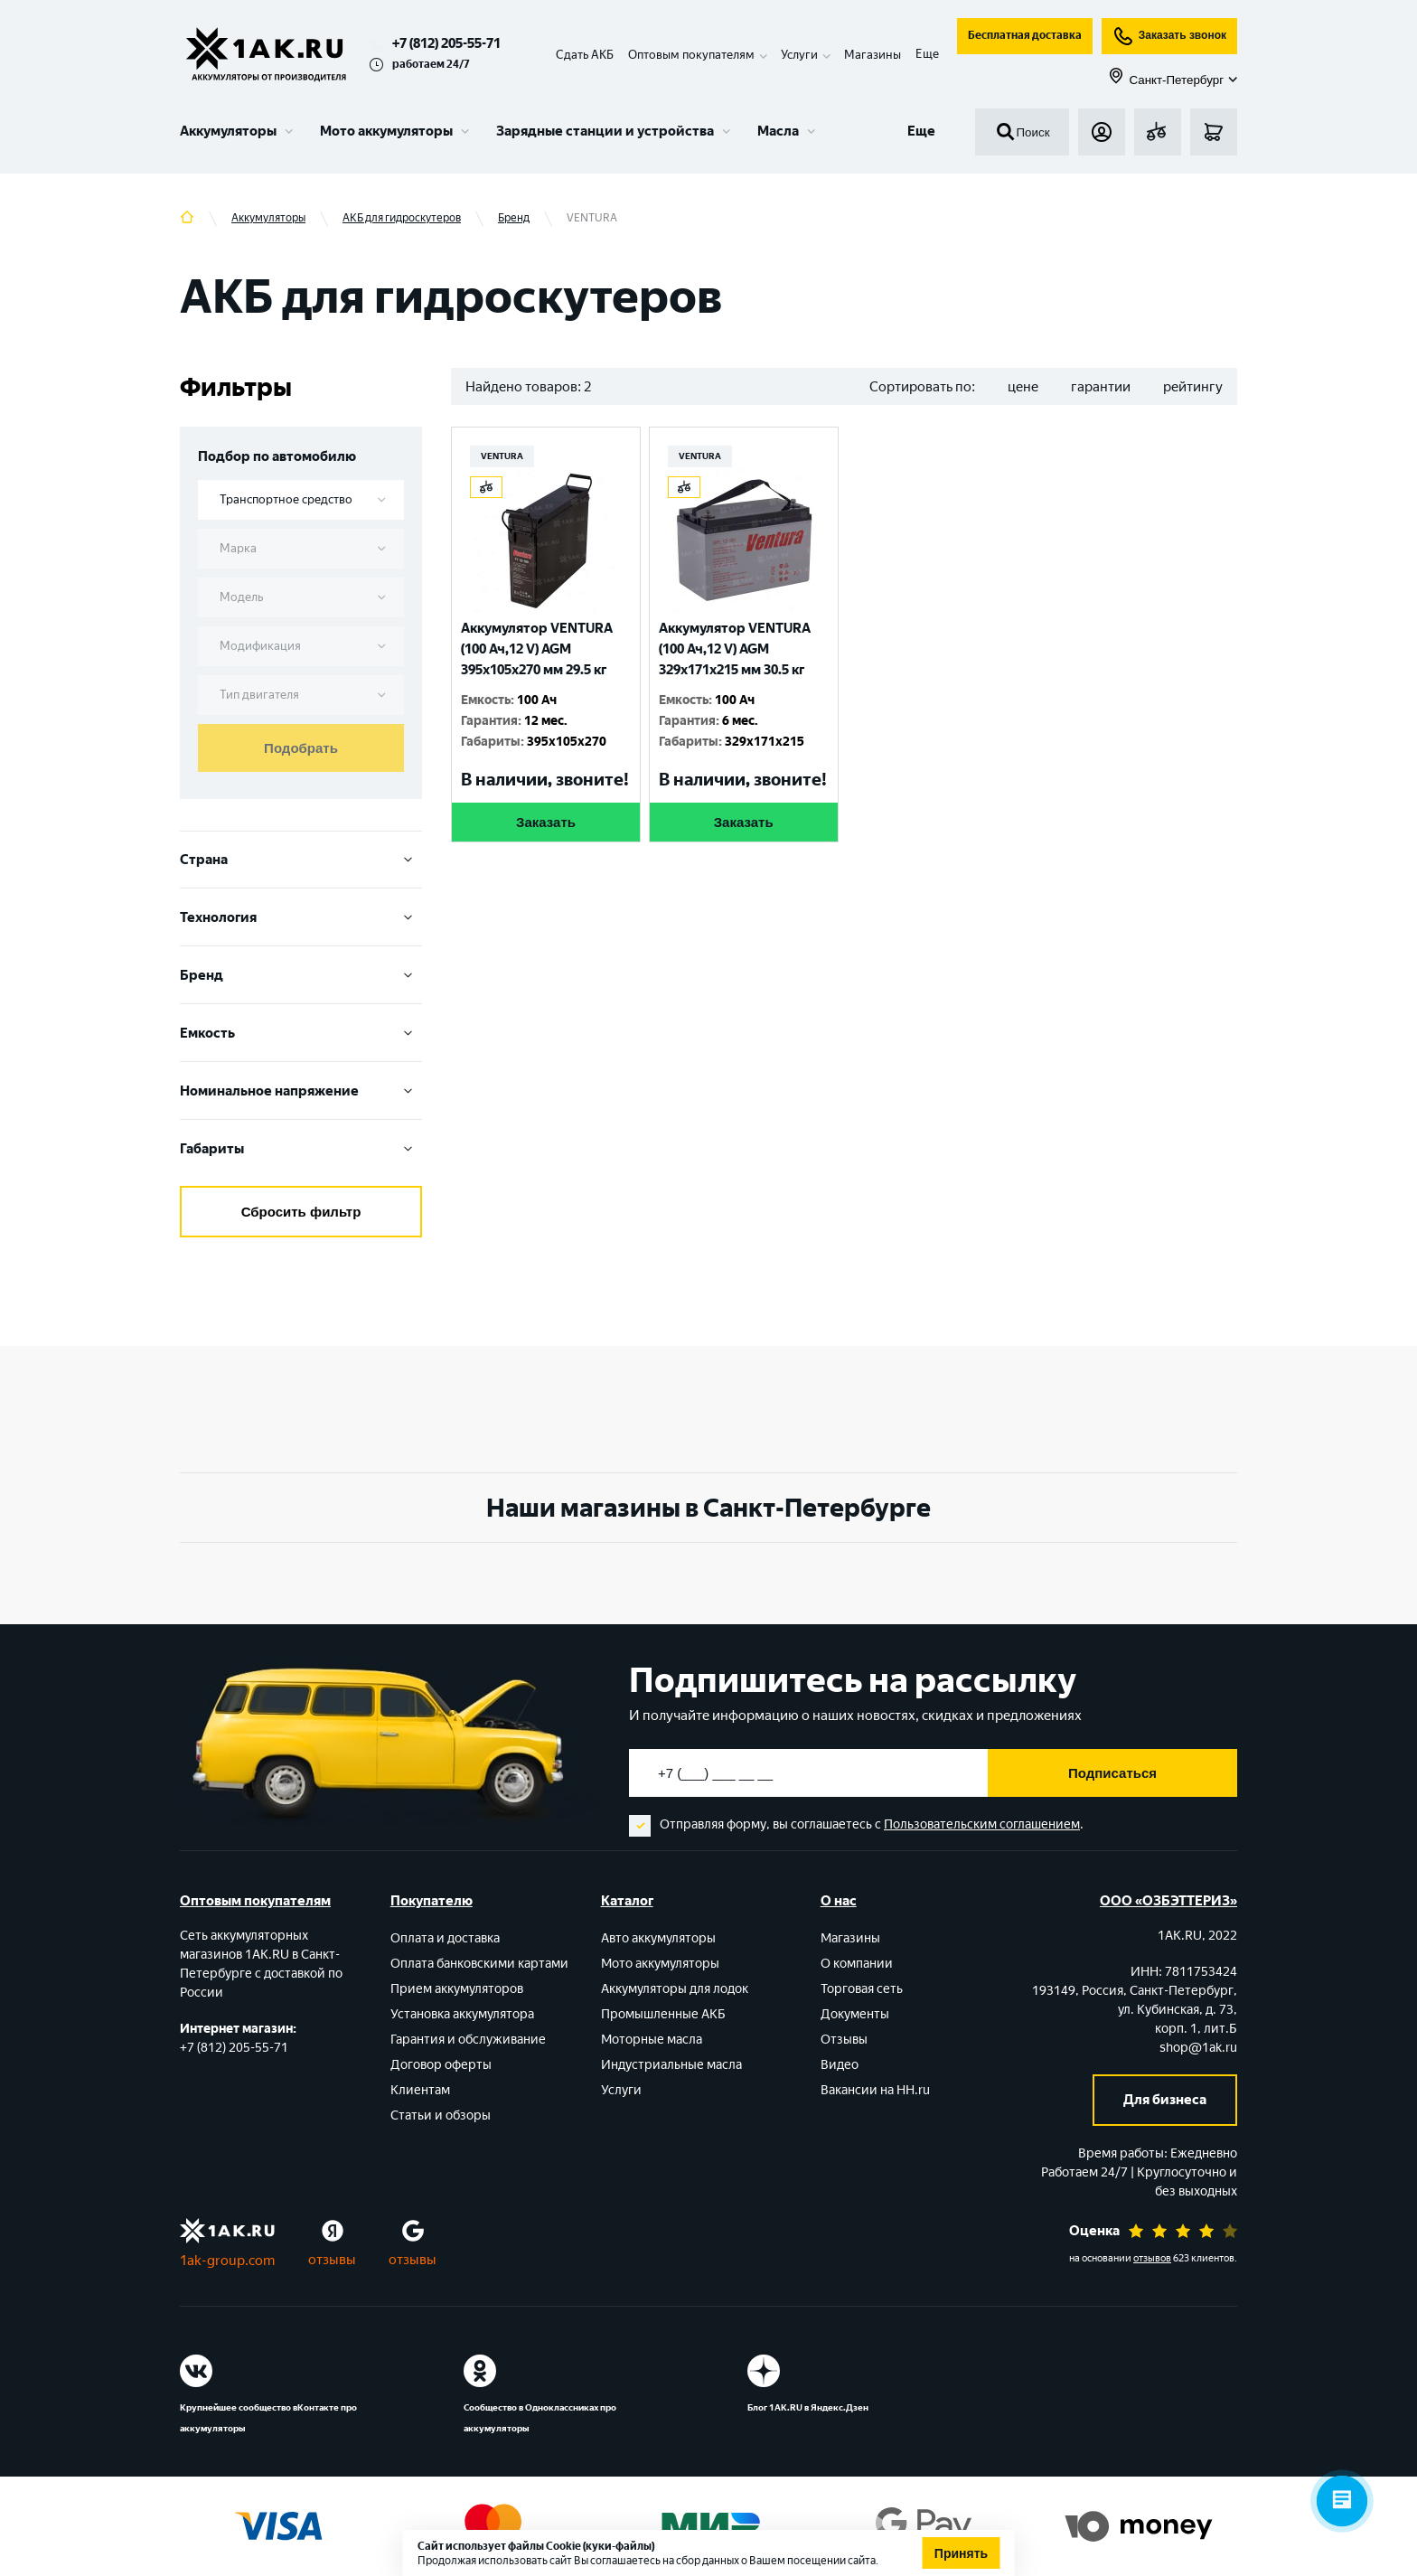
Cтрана (301, 859)
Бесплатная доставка (1025, 35)
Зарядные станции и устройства (605, 131)
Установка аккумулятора (462, 2014)
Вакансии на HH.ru (875, 2090)
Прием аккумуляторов (456, 1989)
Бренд (301, 975)
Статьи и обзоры (440, 2115)
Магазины (872, 54)
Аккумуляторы (228, 131)
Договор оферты (441, 2065)
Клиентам (420, 2090)
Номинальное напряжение (301, 1090)
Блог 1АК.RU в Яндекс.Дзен (807, 2407)
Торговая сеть (862, 1989)
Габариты (301, 1148)
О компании (857, 1963)
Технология (301, 917)
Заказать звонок (1169, 36)
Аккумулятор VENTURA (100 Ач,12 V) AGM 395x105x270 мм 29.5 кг (537, 649)
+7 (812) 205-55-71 (446, 43)
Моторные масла (651, 2039)
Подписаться (1112, 1773)
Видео (840, 2065)
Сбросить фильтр (301, 1211)
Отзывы (844, 2039)
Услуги (621, 2090)
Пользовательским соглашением (982, 1824)
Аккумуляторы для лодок (674, 1989)
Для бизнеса (1164, 2100)
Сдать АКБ (585, 54)
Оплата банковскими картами (479, 1963)
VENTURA (502, 456)
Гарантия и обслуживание (468, 2039)
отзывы (332, 2260)
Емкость (301, 1033)
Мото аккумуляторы (386, 131)
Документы (855, 2014)
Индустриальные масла (671, 2065)
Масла (778, 131)
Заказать (546, 822)
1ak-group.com (227, 2260)
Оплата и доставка (445, 1938)
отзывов (1152, 2258)
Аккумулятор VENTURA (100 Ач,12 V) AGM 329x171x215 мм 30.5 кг (735, 649)
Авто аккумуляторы (658, 1938)
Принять (961, 2553)
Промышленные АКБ (663, 2014)
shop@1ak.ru (1198, 2047)
